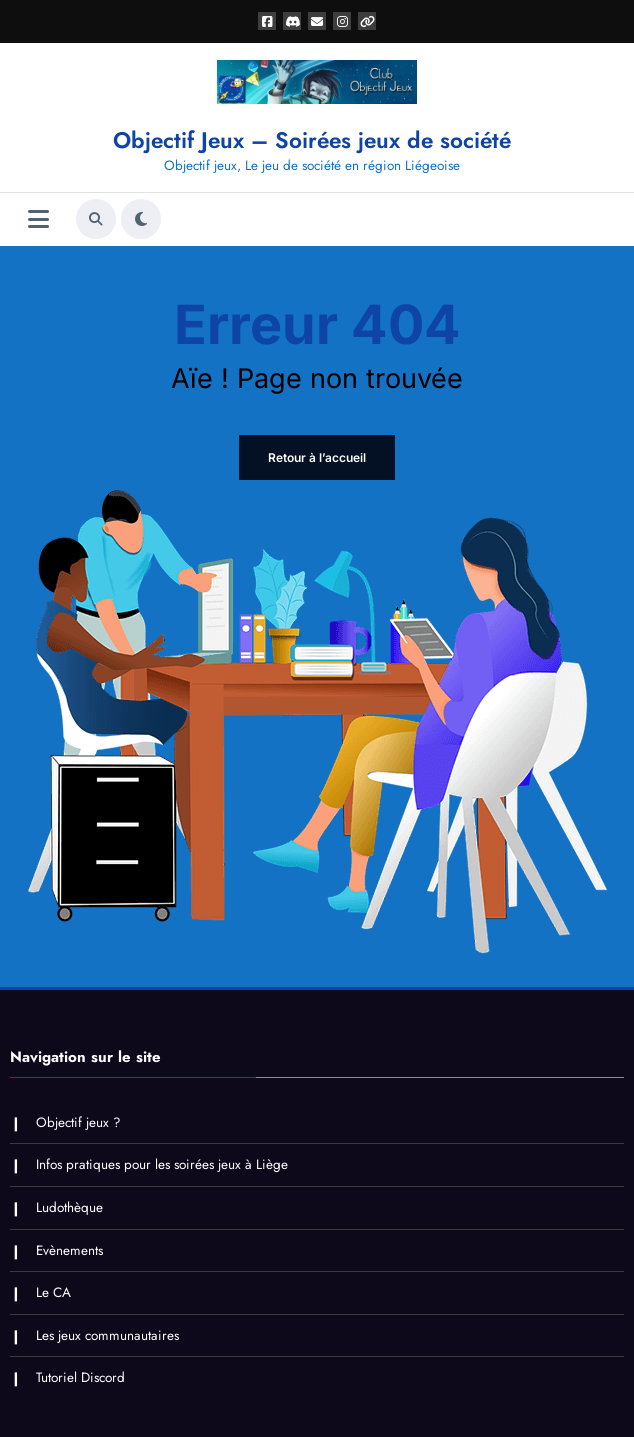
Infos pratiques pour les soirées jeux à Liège (162, 1164)
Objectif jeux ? (78, 1122)
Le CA (53, 1292)
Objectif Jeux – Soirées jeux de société (312, 140)
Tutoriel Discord (80, 1377)
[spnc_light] (141, 219)
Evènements (69, 1250)
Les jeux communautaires (107, 1335)
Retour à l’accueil (317, 457)
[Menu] (38, 219)
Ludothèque (69, 1207)
